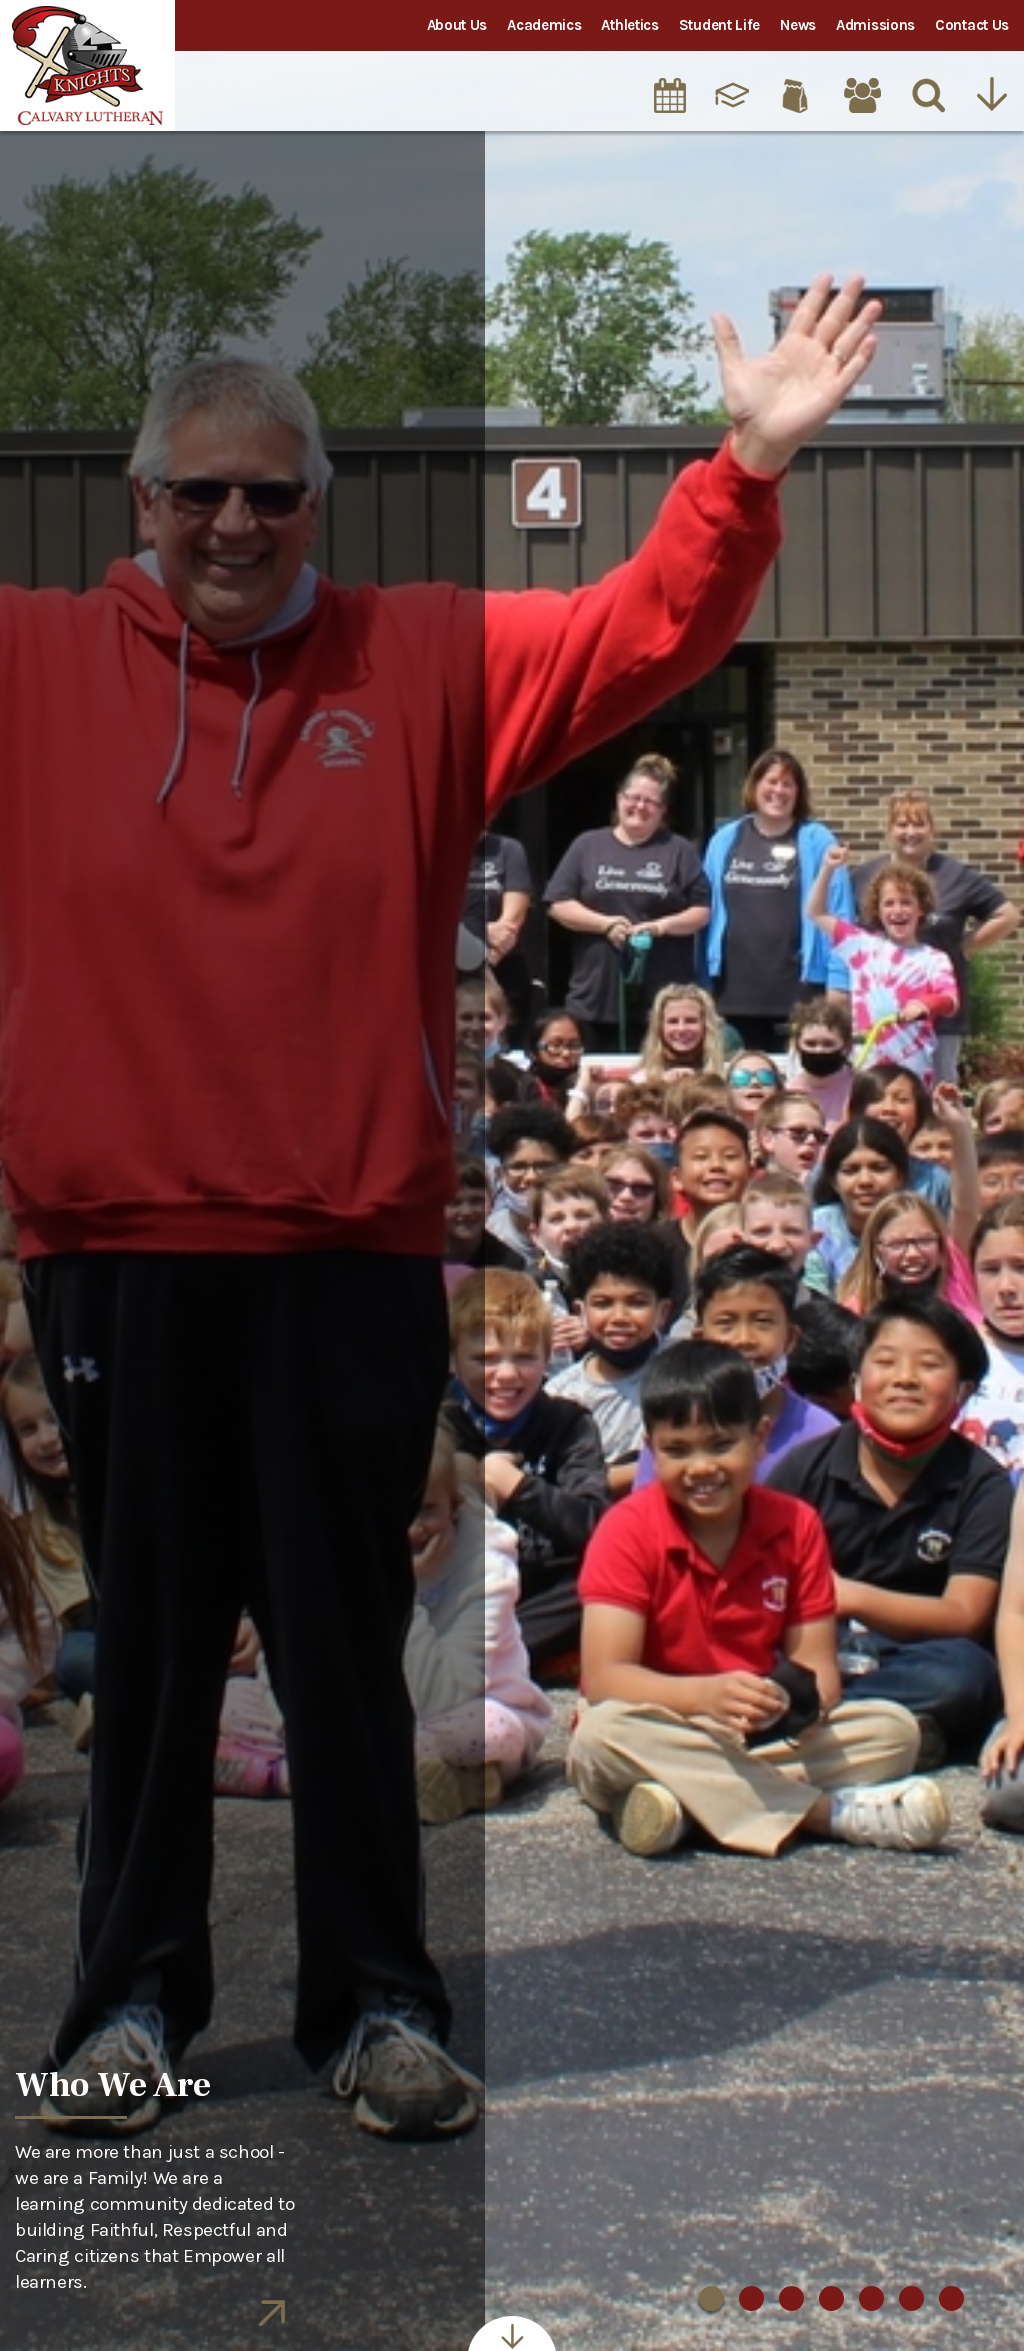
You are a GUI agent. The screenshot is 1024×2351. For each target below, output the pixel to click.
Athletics (629, 25)
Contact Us (972, 25)
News (798, 25)
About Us (457, 25)
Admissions (875, 25)
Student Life (719, 25)
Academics (544, 25)
